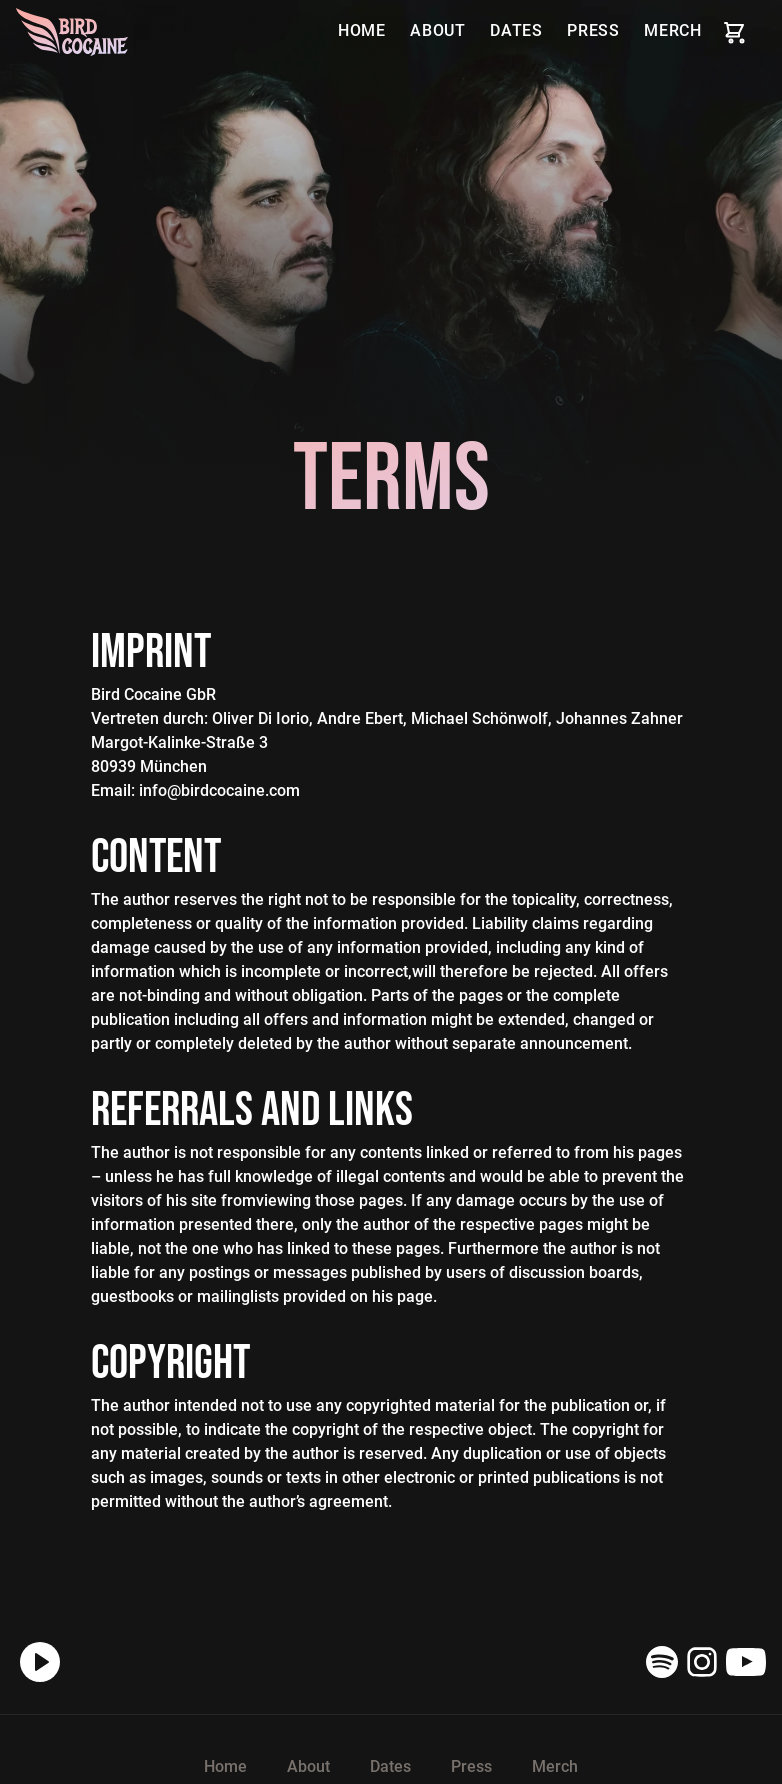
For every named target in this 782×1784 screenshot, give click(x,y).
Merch (673, 30)
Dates (516, 30)
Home (362, 30)
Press (593, 30)
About (438, 30)
